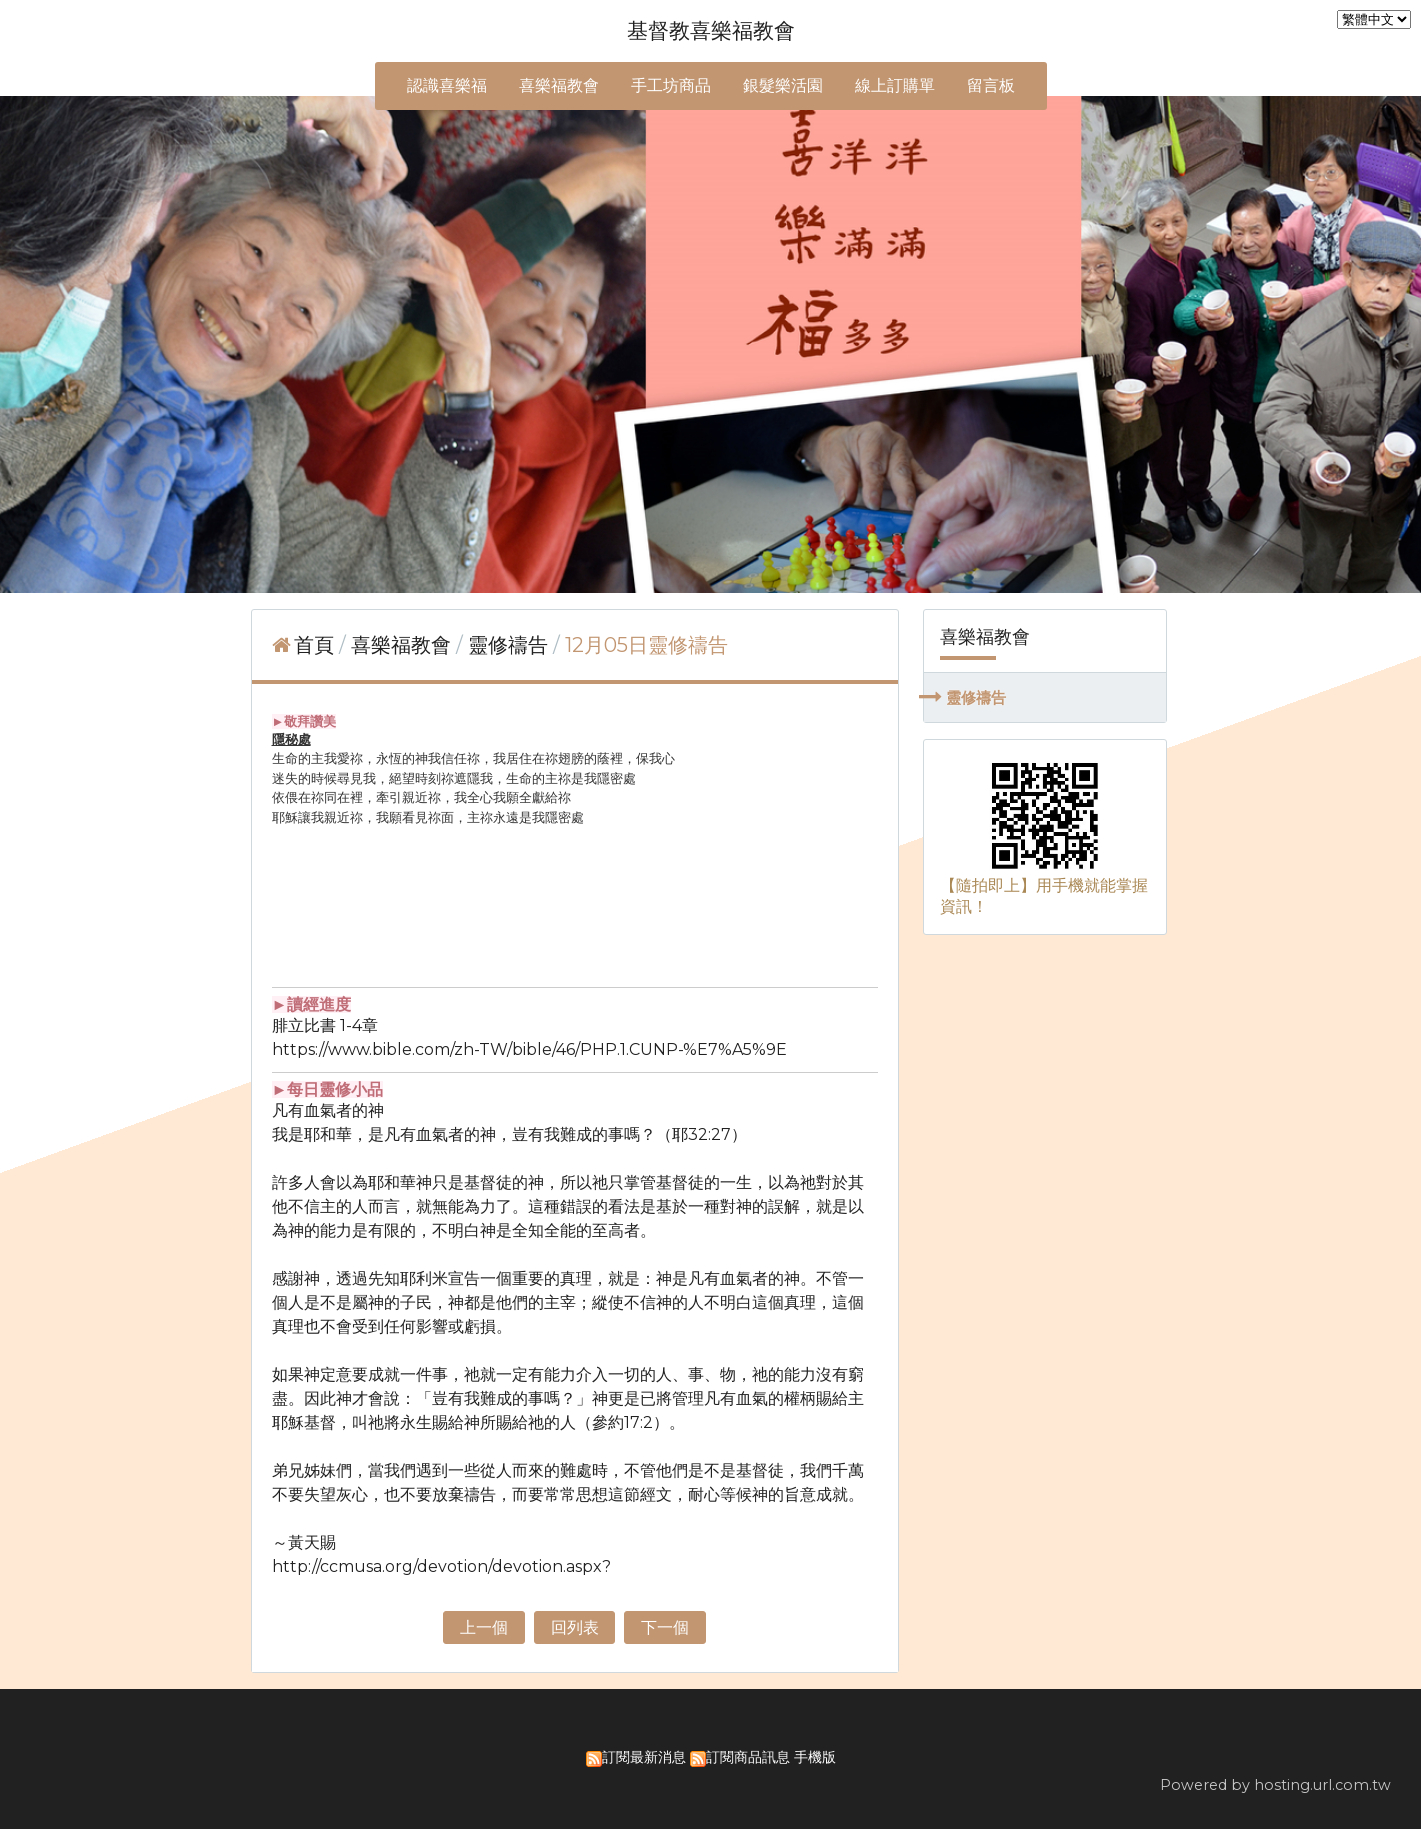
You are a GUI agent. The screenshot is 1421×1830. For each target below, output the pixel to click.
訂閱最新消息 (644, 1758)
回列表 (575, 1627)
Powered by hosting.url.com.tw (1275, 1786)
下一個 (665, 1627)
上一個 (484, 1627)
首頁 (314, 645)
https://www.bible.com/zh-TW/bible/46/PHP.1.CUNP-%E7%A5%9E (529, 1049)
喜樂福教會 (403, 645)
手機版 (815, 1758)
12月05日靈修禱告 (646, 645)
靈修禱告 (976, 697)
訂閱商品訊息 (748, 1758)
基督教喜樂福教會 (711, 30)
